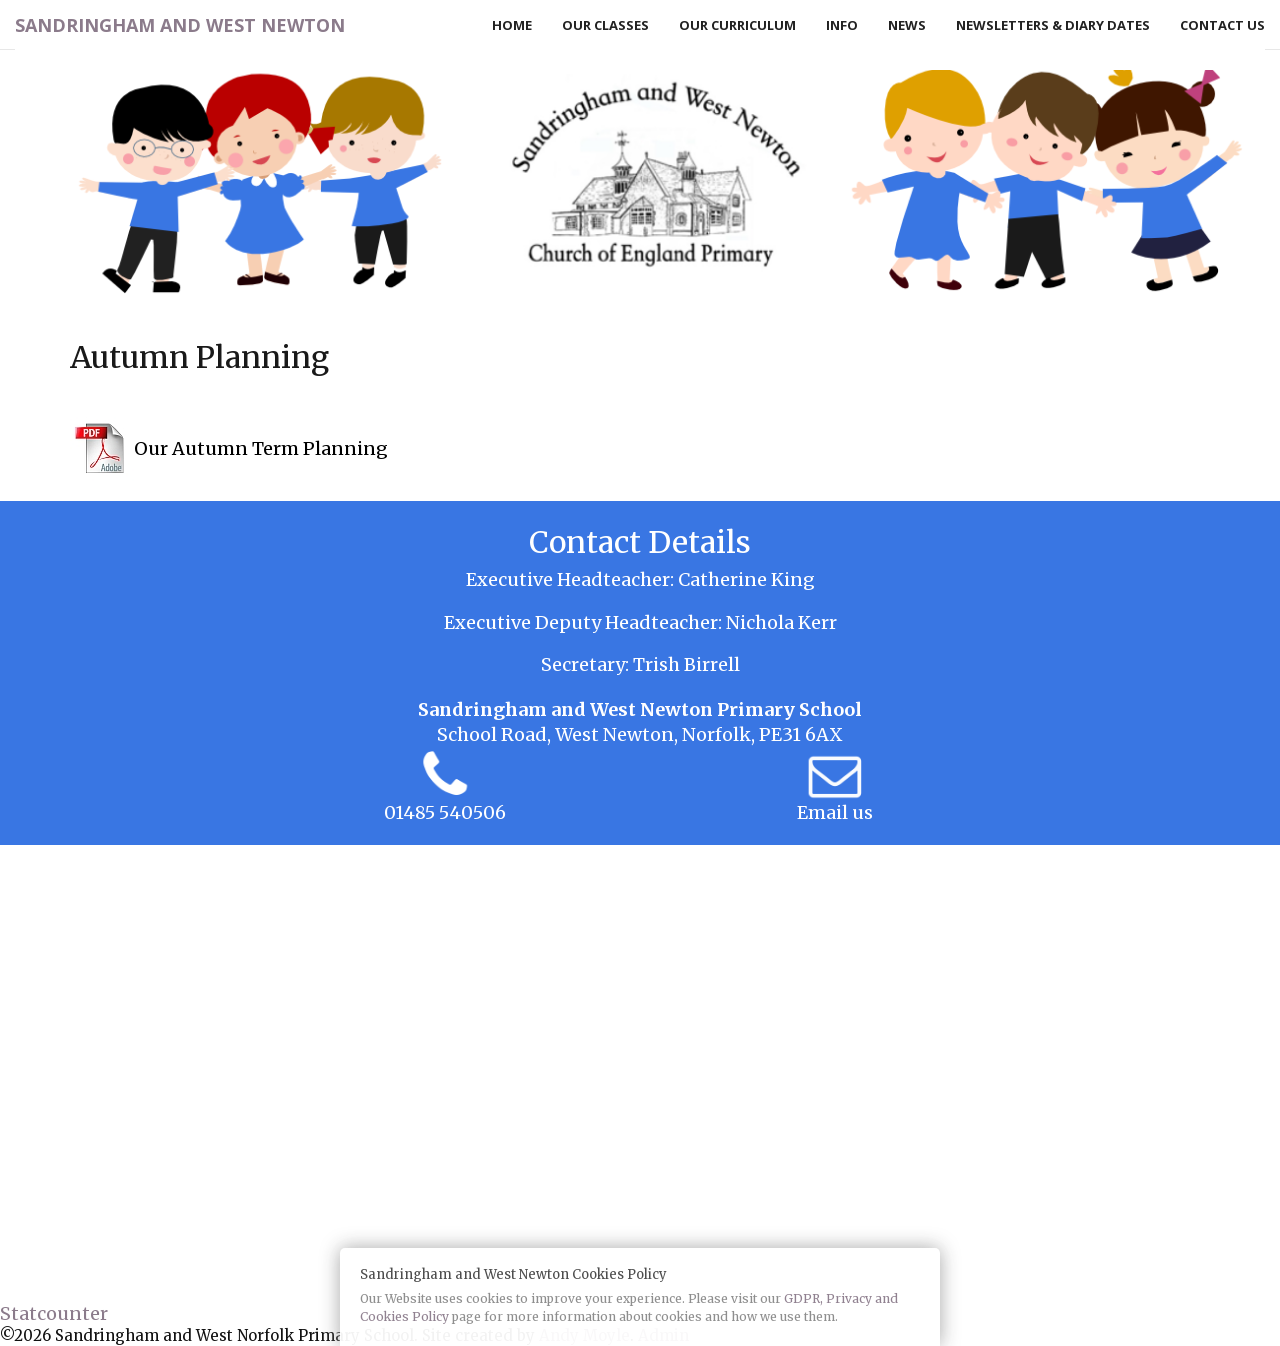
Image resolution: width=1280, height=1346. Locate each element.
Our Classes (605, 25)
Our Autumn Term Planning (261, 448)
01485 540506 (445, 812)
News (907, 25)
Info (842, 25)
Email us (835, 812)
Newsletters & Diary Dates (1053, 25)
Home (512, 25)
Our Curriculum (737, 25)
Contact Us (1222, 25)
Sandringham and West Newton (180, 25)
